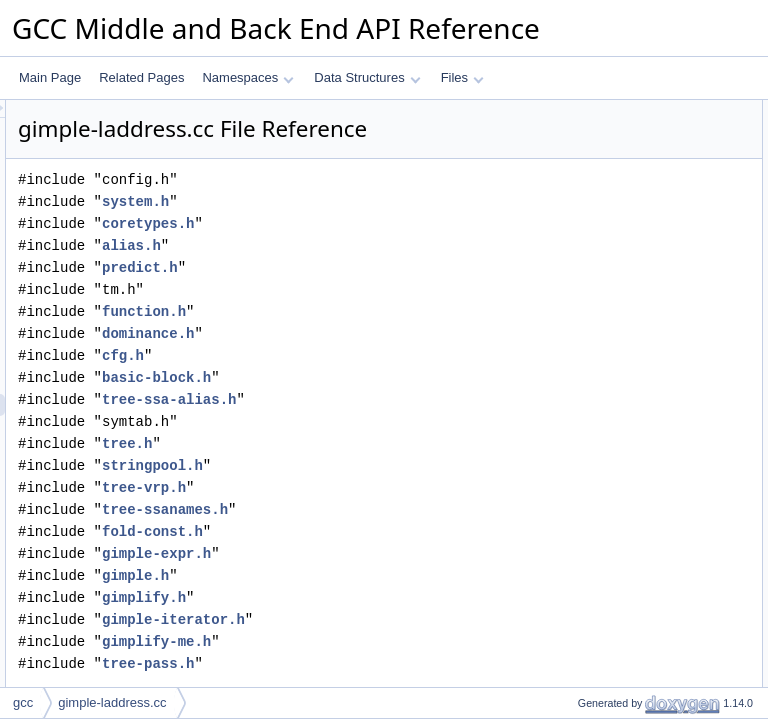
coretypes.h (398, 251)
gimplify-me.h (406, 669)
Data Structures (367, 77)
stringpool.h (402, 493)
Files (462, 77)
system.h (385, 229)
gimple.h (385, 603)
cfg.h (373, 383)
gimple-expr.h (406, 581)
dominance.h (398, 361)
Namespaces (247, 77)
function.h (394, 339)
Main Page (50, 77)
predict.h (390, 295)
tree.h (377, 471)
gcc (23, 702)
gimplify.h (394, 625)
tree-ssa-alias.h (419, 427)
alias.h (381, 273)
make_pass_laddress (617, 133)
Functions (571, 111)
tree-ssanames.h (415, 537)
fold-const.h (402, 559)
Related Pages (141, 77)
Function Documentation (610, 155)
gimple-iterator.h (423, 647)
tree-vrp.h (394, 515)
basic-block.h (406, 405)
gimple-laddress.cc (112, 702)
